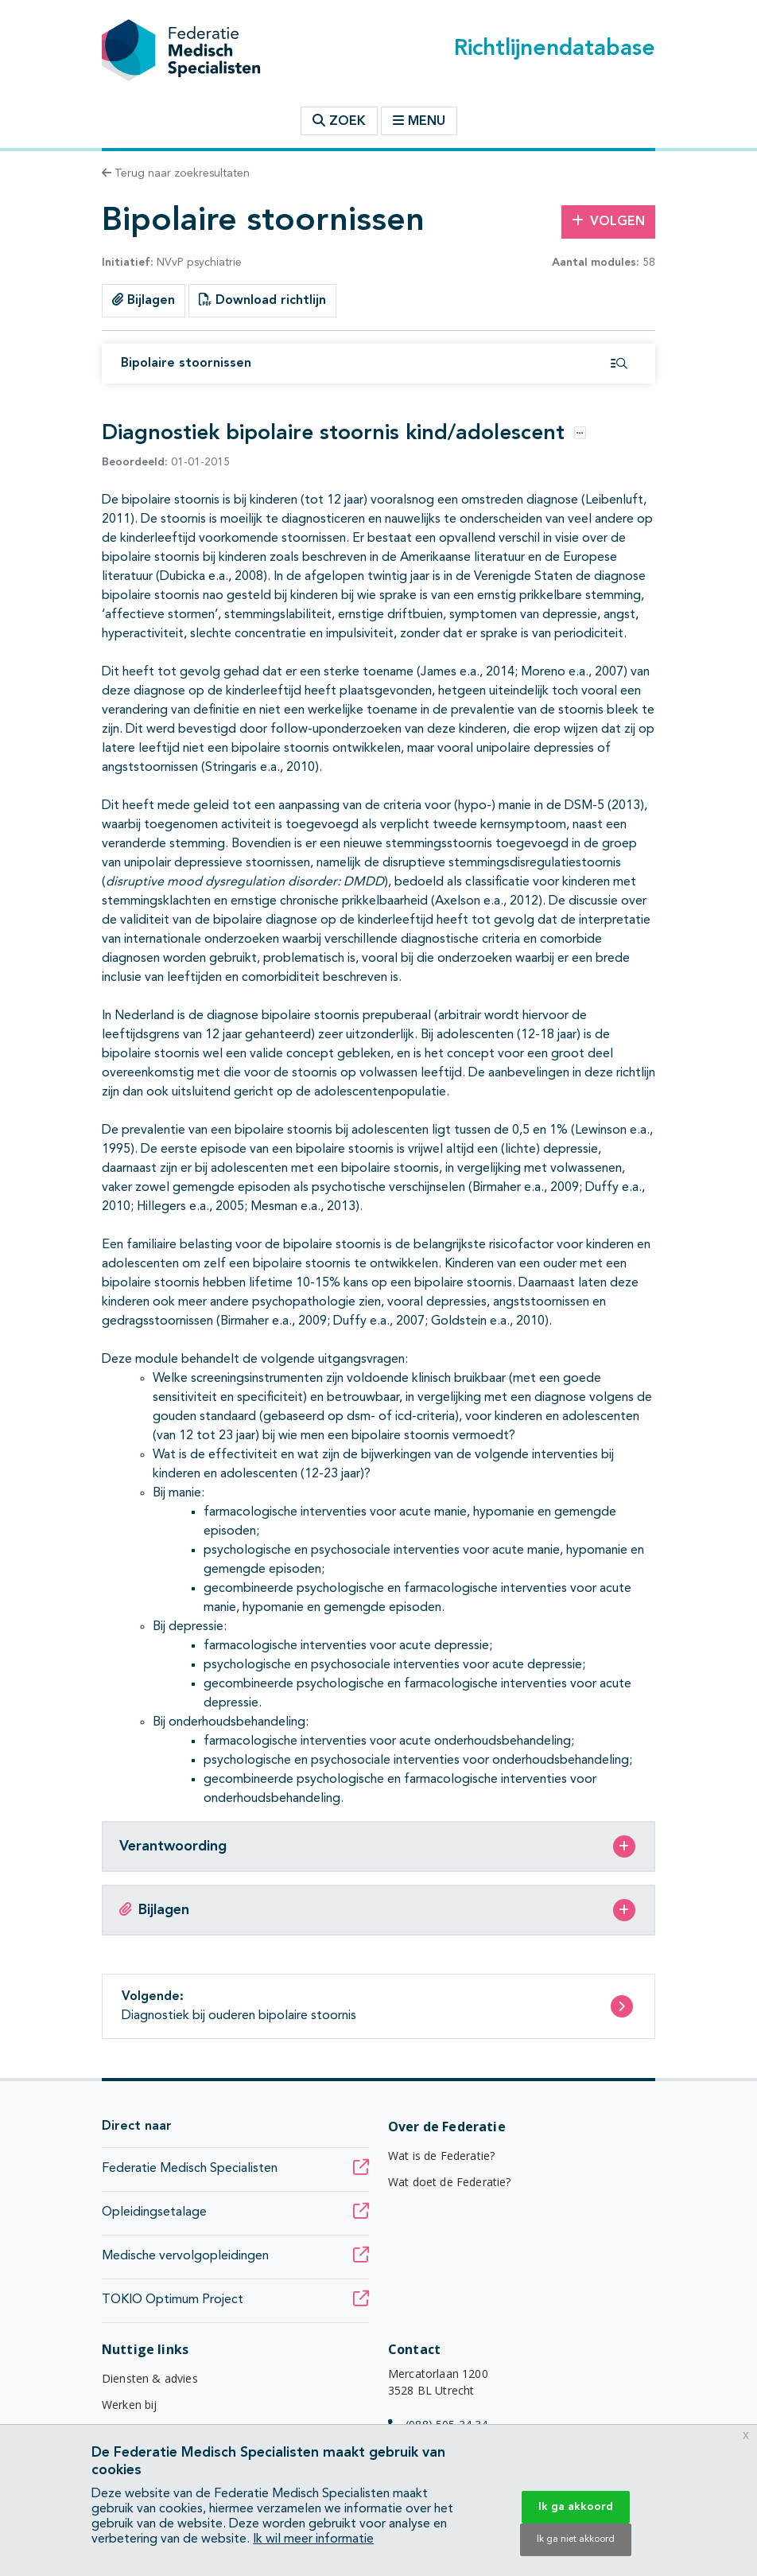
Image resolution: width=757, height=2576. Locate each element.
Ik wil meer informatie (313, 2539)
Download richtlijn (262, 300)
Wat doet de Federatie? (449, 2181)
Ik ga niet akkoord (576, 2539)
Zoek (339, 121)
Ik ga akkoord (575, 2506)
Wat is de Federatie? (441, 2155)
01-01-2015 (166, 462)
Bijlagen (143, 300)
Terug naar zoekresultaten (176, 173)
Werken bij (129, 2404)
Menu (419, 121)
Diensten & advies (150, 2378)
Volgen (608, 221)
